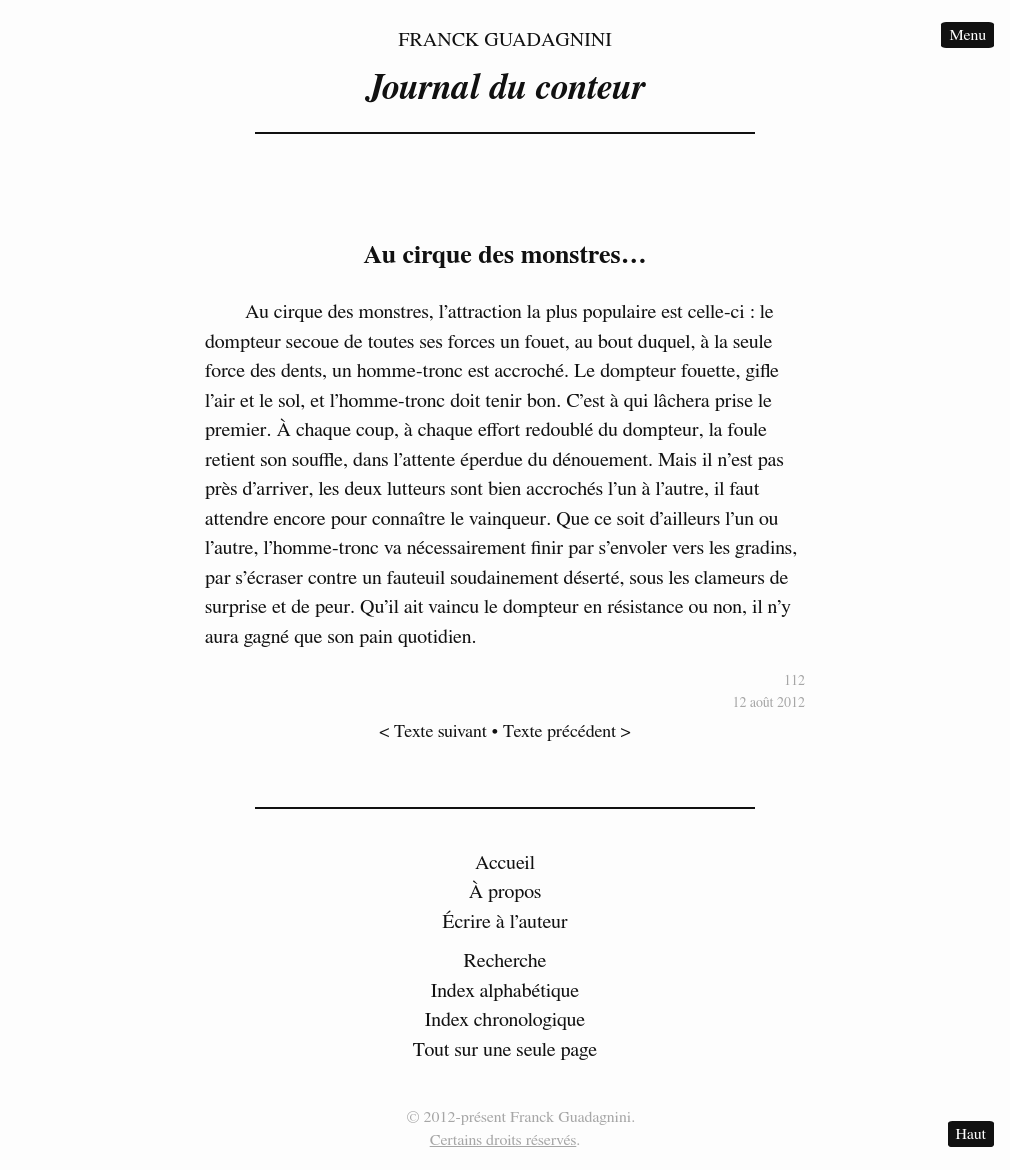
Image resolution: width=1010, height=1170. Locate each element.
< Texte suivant (433, 732)
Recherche (505, 961)
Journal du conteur (505, 88)
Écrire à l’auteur (505, 922)
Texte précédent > (567, 732)
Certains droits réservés (503, 1140)
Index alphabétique (505, 991)
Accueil (505, 863)
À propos (505, 892)
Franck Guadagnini (505, 40)
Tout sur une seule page (505, 1050)
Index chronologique (505, 1020)
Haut (971, 1134)
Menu (967, 35)
